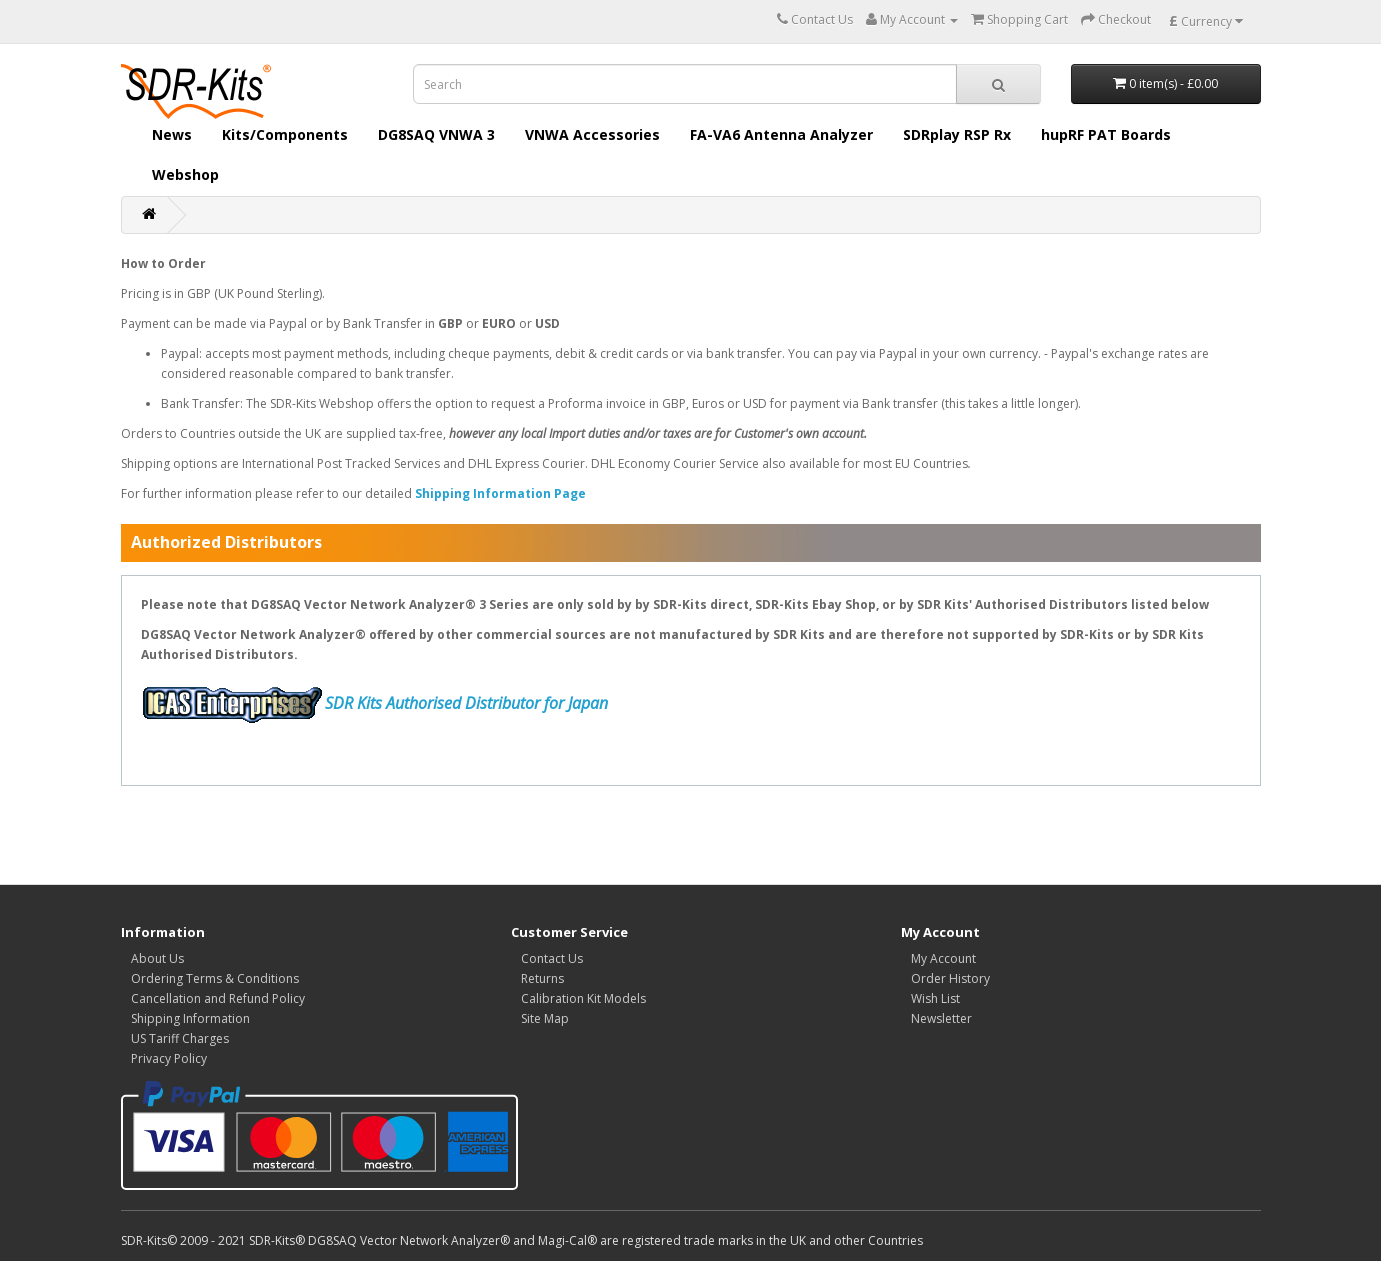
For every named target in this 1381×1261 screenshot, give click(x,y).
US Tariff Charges (180, 1038)
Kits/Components (285, 134)
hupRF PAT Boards (1106, 134)
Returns (542, 978)
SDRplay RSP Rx (957, 134)
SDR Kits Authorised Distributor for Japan (466, 703)
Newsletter (941, 1018)
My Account (943, 958)
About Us (157, 958)
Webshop (185, 174)
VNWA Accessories (592, 134)
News (172, 134)
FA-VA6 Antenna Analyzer (781, 134)
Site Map (545, 1018)
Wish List (935, 998)
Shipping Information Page (500, 493)
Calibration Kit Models (583, 998)
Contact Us (552, 958)
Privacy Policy (169, 1058)
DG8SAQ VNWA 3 (436, 134)
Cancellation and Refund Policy (218, 998)
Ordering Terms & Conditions (215, 978)
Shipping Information (190, 1018)
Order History (950, 978)
